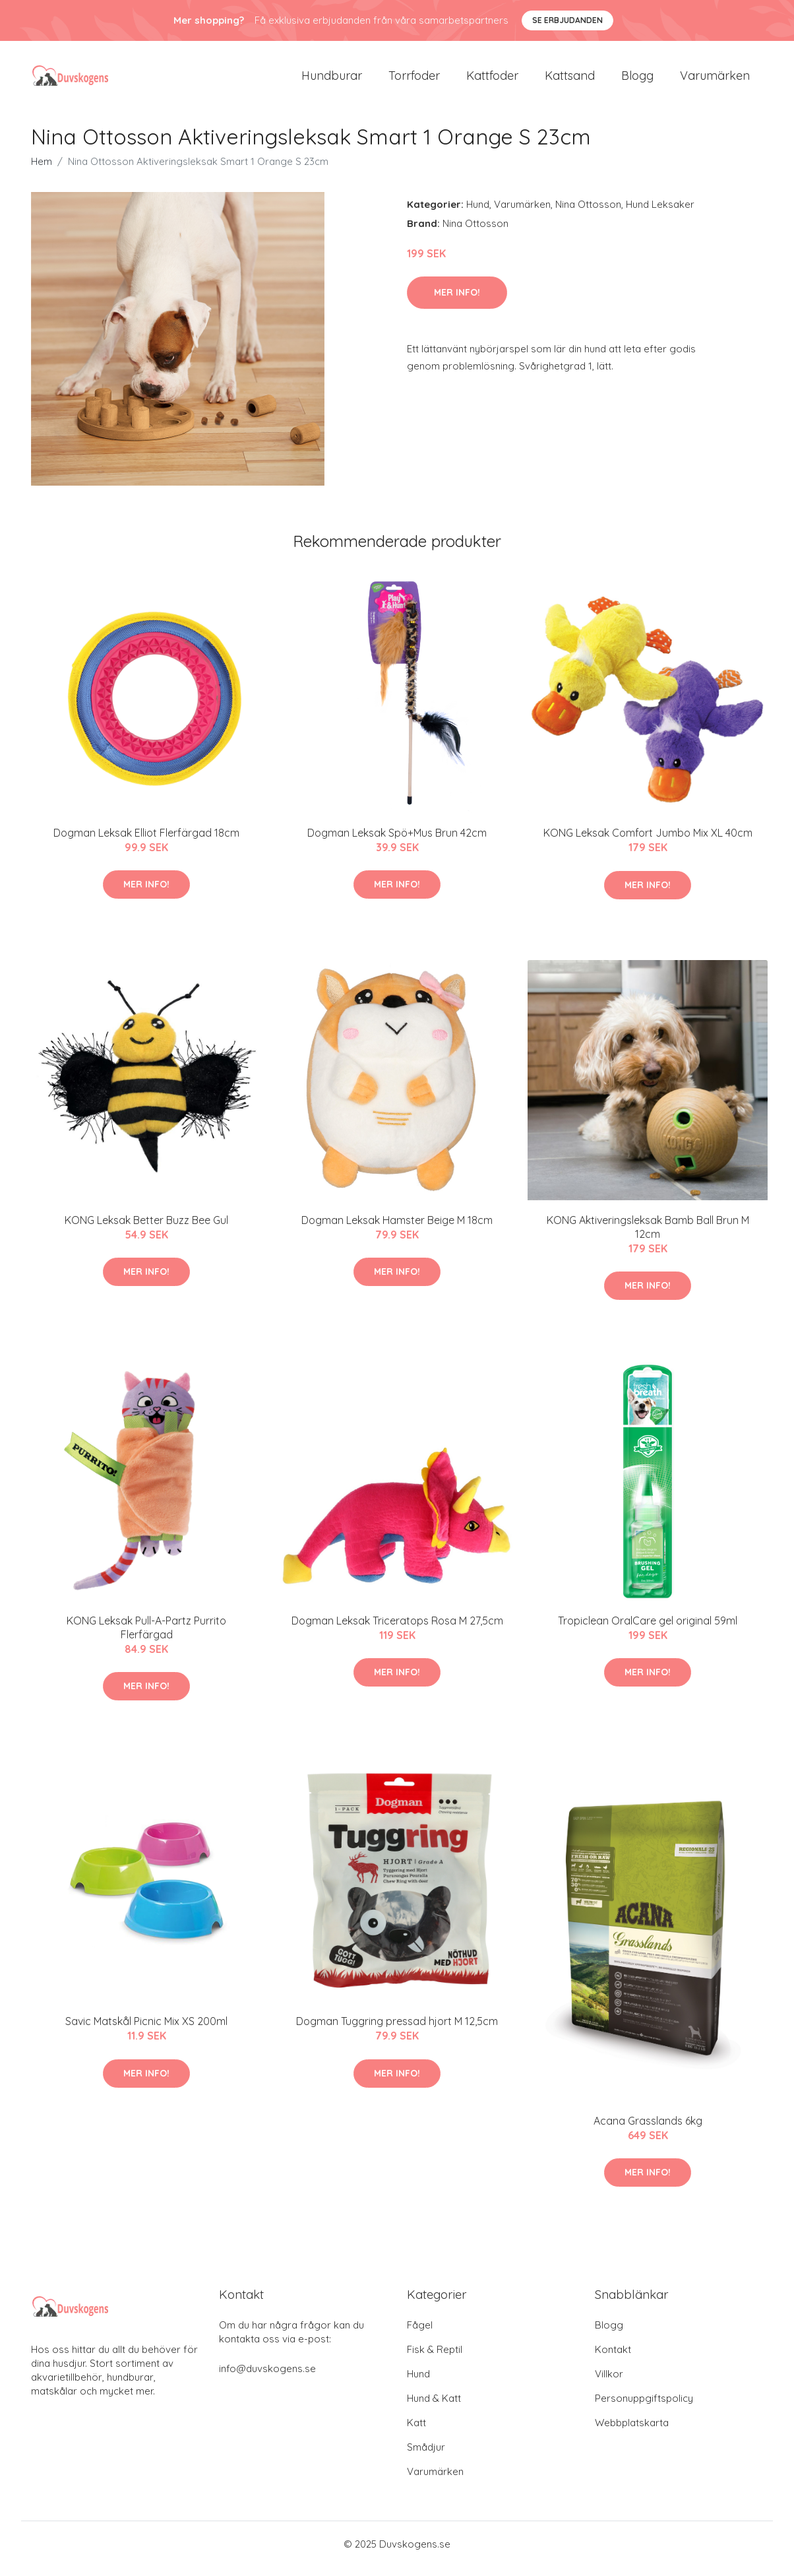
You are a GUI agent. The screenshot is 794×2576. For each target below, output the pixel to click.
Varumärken (715, 80)
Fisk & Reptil (434, 2358)
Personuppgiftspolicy (644, 2407)
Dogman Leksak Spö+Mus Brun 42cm (397, 842)
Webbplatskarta (632, 2432)
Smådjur (426, 2456)
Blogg (637, 80)
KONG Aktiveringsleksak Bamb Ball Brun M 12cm (648, 1236)
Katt (416, 2432)
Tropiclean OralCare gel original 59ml (647, 1629)
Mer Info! (457, 301)
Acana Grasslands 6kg (648, 2130)
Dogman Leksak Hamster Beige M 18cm (397, 1229)
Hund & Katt (434, 2407)
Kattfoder (492, 80)
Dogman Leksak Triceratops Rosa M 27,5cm (397, 1629)
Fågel (420, 2334)
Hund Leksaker (660, 213)
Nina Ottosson (588, 213)
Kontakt (613, 2358)
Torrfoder (414, 80)
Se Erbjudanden (567, 20)
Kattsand (570, 80)
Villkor (609, 2383)
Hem (41, 170)
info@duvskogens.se (267, 2377)
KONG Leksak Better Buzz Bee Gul (146, 1229)
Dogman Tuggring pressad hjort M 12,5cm (397, 2030)
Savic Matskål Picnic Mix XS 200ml (146, 2030)
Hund (477, 213)
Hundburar (331, 80)
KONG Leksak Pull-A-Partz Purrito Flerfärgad (146, 1636)
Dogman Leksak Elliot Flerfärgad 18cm (146, 842)
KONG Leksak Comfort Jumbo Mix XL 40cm (647, 842)
